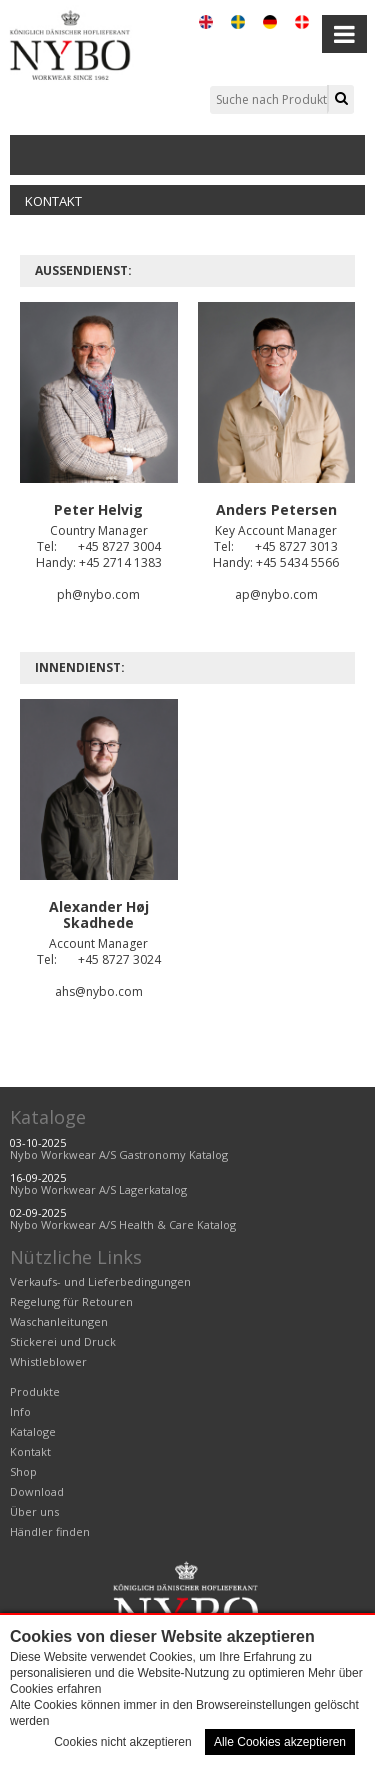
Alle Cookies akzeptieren (280, 1742)
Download (37, 1491)
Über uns (34, 1511)
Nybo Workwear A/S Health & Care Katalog (123, 1224)
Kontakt (53, 201)
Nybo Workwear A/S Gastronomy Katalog (119, 1154)
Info (20, 1411)
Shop (23, 1471)
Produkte (35, 1391)
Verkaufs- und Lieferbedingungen (100, 1281)
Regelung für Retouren (71, 1301)
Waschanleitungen (59, 1321)
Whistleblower (48, 1361)
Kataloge (48, 1117)
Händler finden (50, 1531)
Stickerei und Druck (63, 1341)
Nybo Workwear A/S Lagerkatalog (98, 1189)
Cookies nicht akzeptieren (122, 1742)
